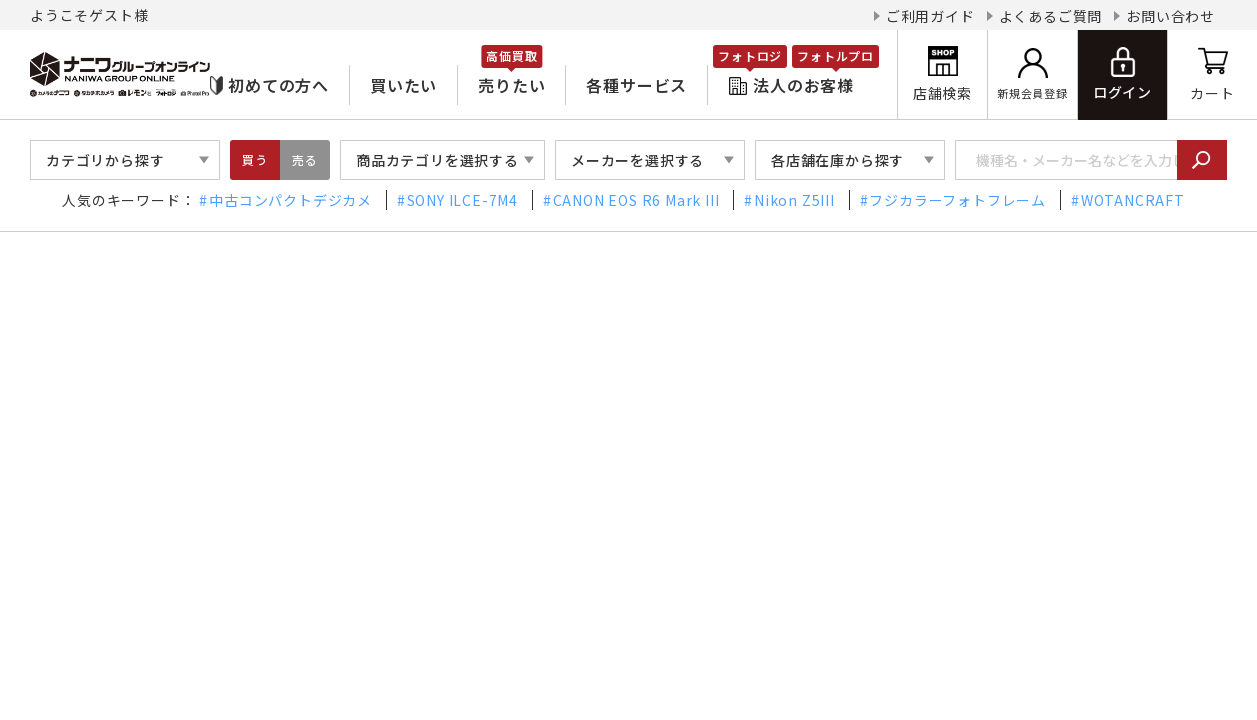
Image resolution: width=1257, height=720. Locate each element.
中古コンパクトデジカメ (290, 200)
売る (305, 159)
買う (255, 159)
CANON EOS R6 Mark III (636, 200)
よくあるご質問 (1051, 16)
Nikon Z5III (794, 200)
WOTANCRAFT (1133, 200)
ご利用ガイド (930, 16)
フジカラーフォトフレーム (957, 200)
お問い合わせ (1170, 16)
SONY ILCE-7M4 (462, 200)
